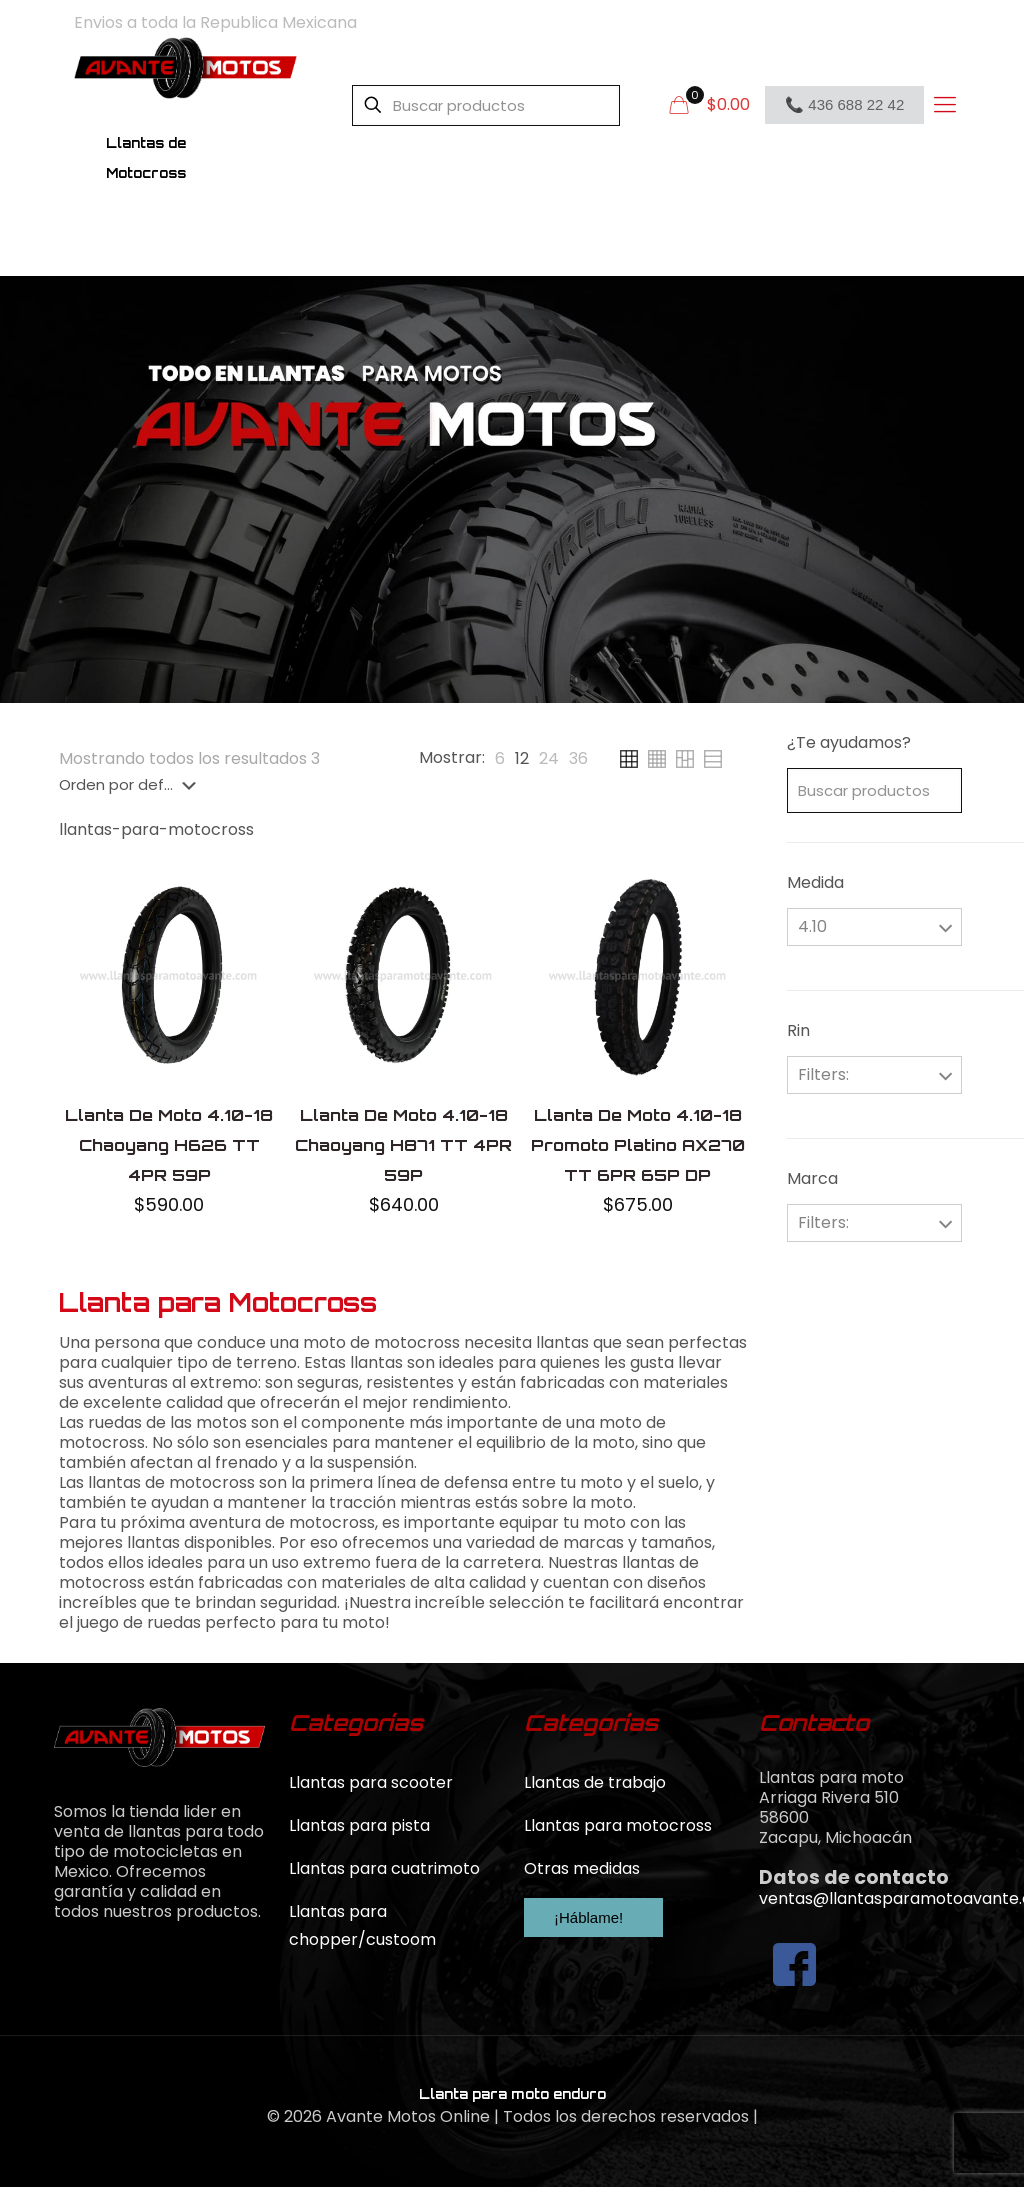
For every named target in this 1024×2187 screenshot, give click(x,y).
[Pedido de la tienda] (131, 785)
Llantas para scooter (371, 1782)
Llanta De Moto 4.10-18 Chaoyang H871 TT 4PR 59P (403, 1145)
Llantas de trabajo (595, 1782)
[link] (500, 759)
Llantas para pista (359, 1825)
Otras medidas (582, 1868)
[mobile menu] (944, 105)
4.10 (812, 926)
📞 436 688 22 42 (844, 104)
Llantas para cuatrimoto (384, 1868)
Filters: (823, 1074)
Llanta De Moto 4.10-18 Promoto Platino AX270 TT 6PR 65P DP (638, 1145)
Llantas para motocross (618, 1825)
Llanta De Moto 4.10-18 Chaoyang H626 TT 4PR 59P (169, 1145)
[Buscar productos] (486, 105)
